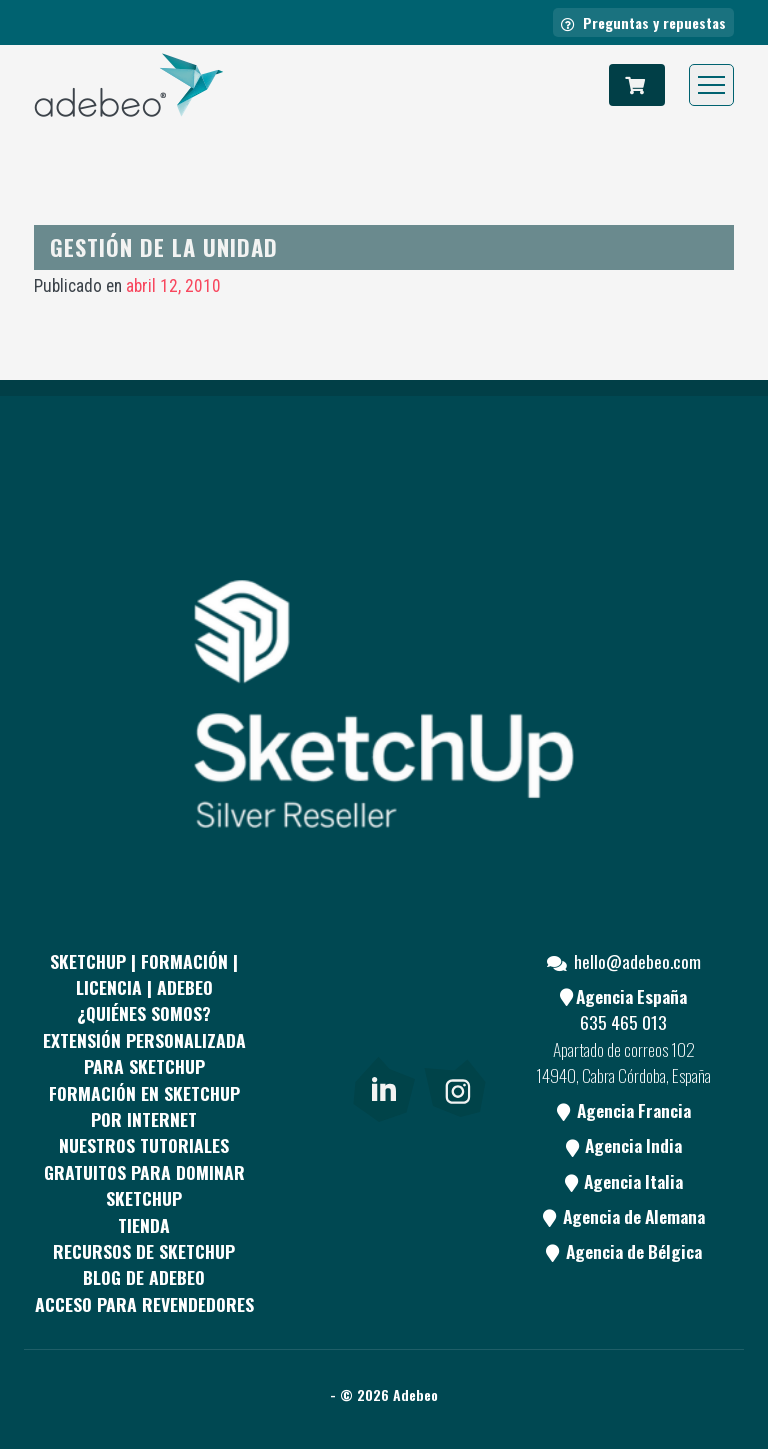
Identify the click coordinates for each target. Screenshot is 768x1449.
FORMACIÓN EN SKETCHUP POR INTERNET (144, 1106)
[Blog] (309, 1085)
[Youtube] (455, 1010)
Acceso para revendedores (144, 1304)
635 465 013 (623, 1022)
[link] (383, 1085)
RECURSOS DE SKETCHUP (144, 1251)
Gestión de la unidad (164, 246)
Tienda (144, 1225)
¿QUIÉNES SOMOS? (144, 1013)
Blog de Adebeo (144, 1277)
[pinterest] (382, 1010)
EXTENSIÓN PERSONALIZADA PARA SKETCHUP (144, 1053)
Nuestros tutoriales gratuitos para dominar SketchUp (144, 1171)
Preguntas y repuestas (643, 22)
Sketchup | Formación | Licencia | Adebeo (144, 974)
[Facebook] (309, 1010)
